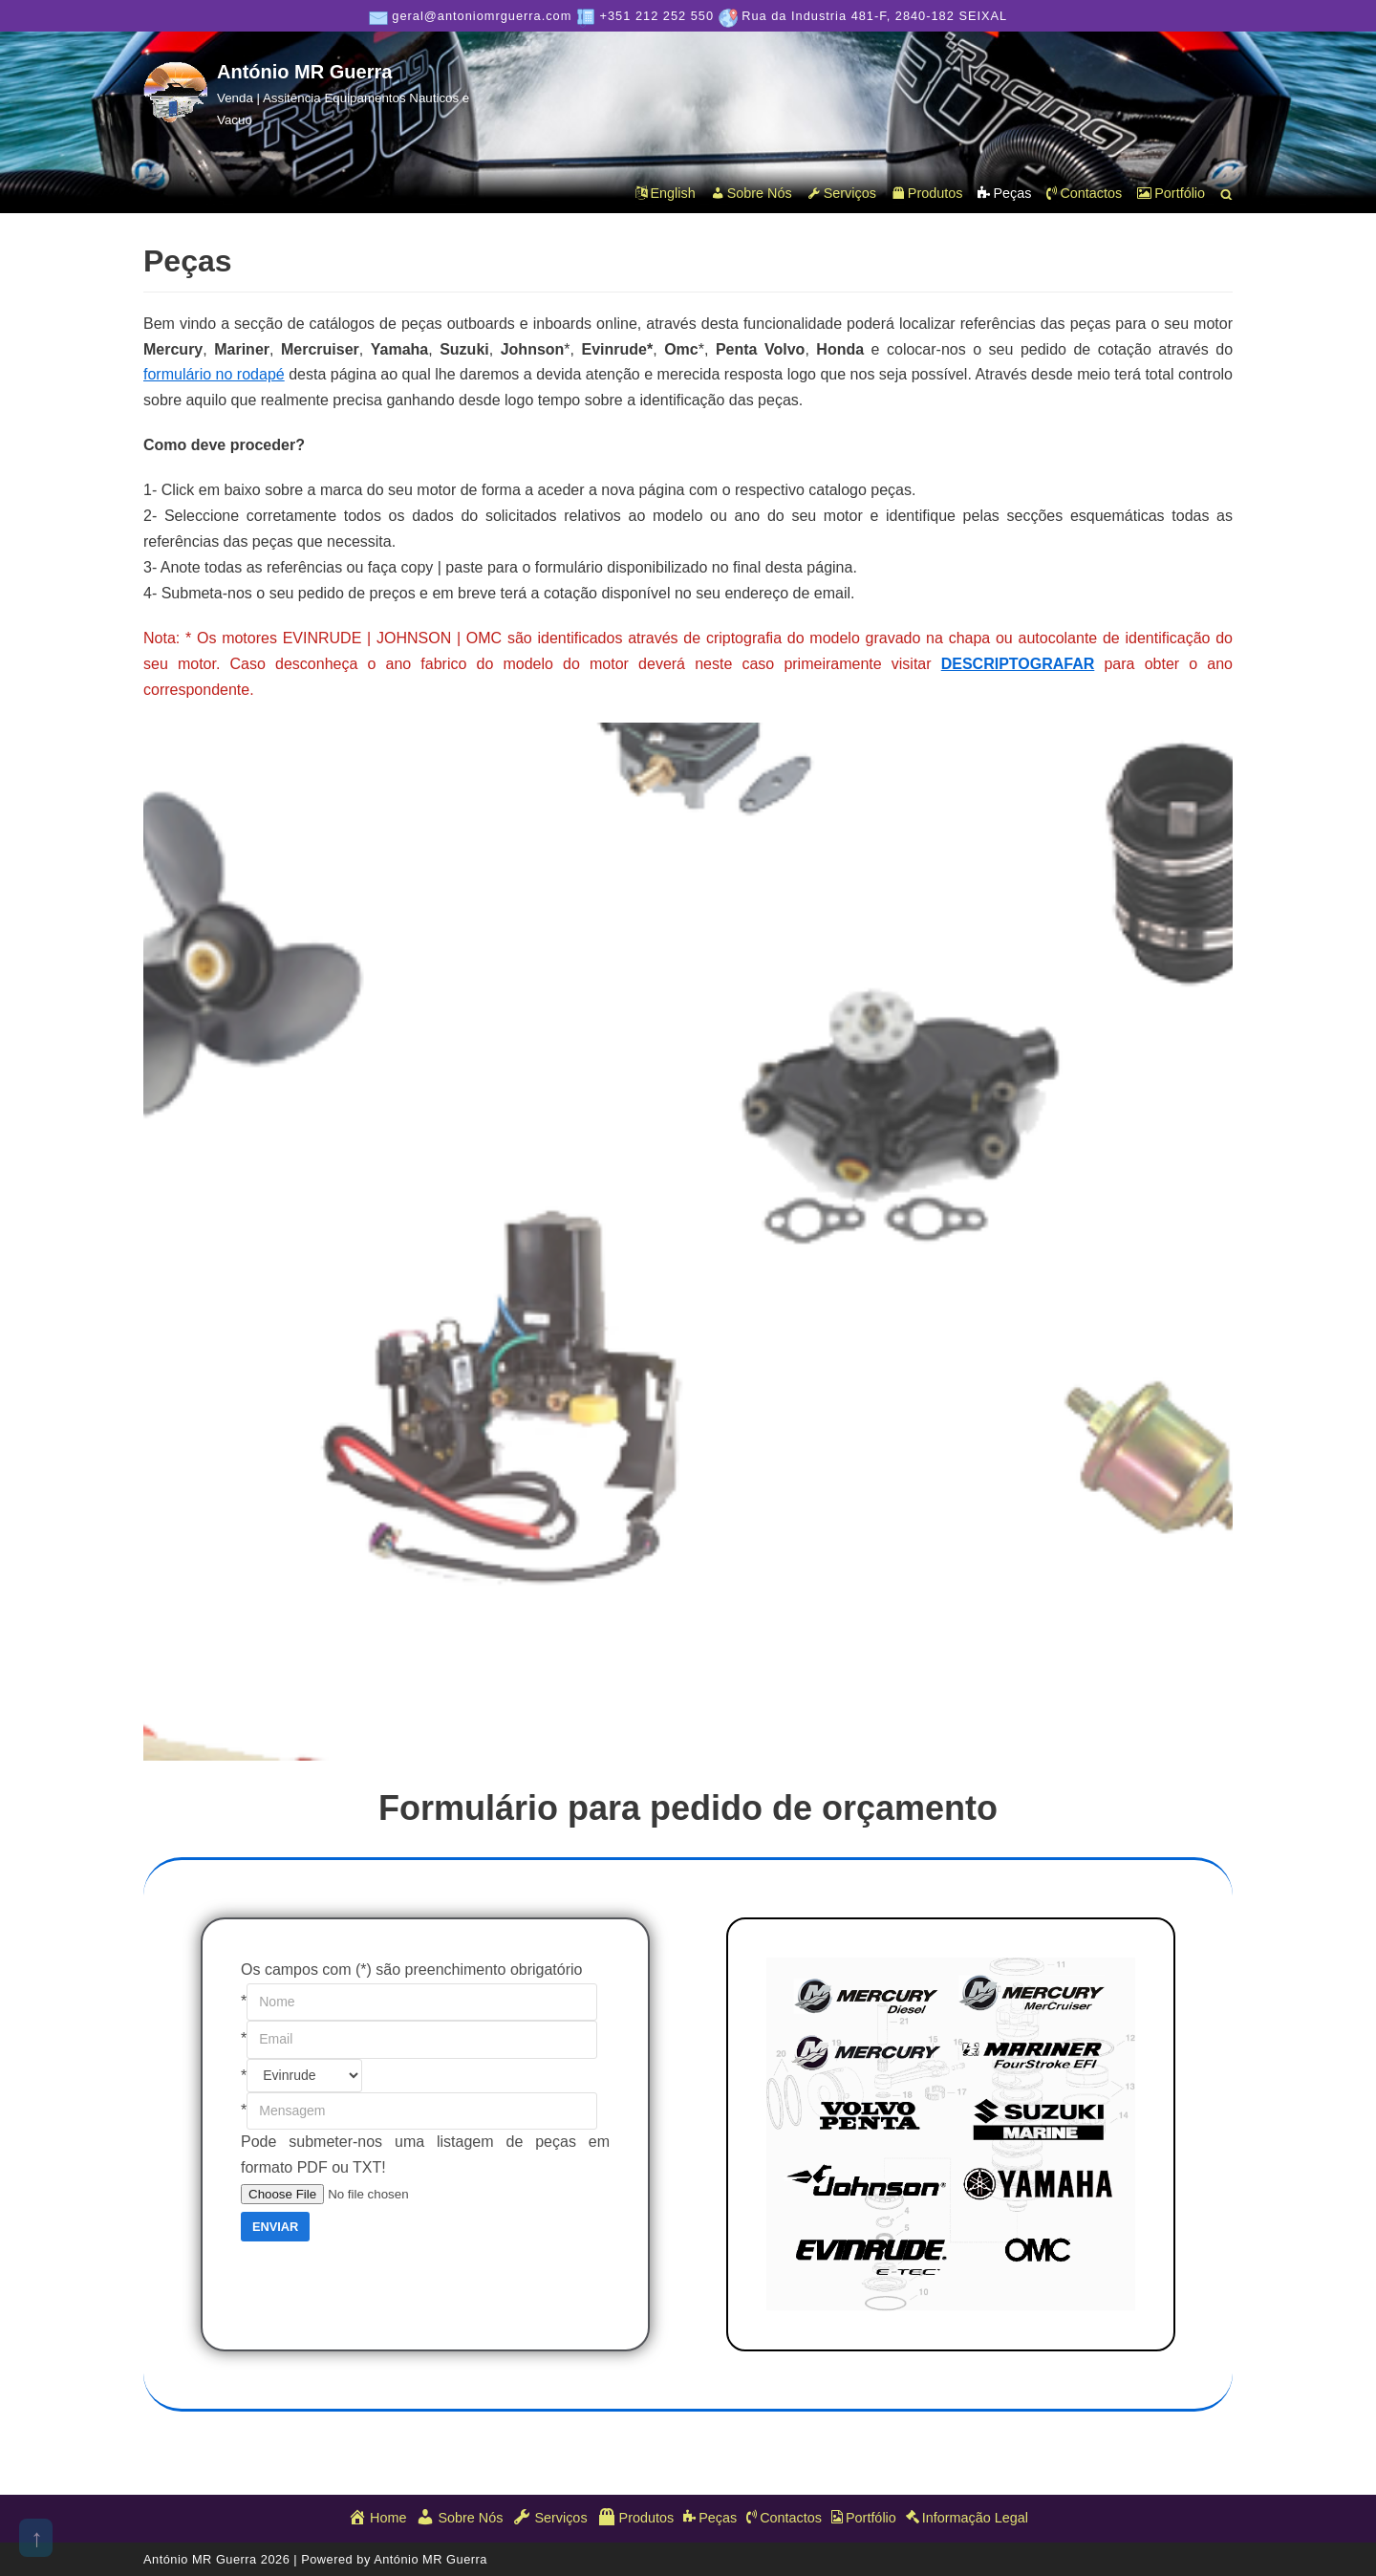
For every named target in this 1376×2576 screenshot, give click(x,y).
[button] (1226, 194)
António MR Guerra (430, 2559)
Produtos (927, 194)
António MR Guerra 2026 (218, 2559)
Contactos (1084, 194)
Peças (1004, 194)
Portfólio (1171, 194)
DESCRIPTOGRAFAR (1018, 664)
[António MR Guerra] (315, 94)
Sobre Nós (751, 194)
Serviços (841, 194)
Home (377, 2516)
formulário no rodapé (214, 374)
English (665, 194)
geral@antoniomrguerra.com (481, 16)
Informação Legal (967, 2517)
